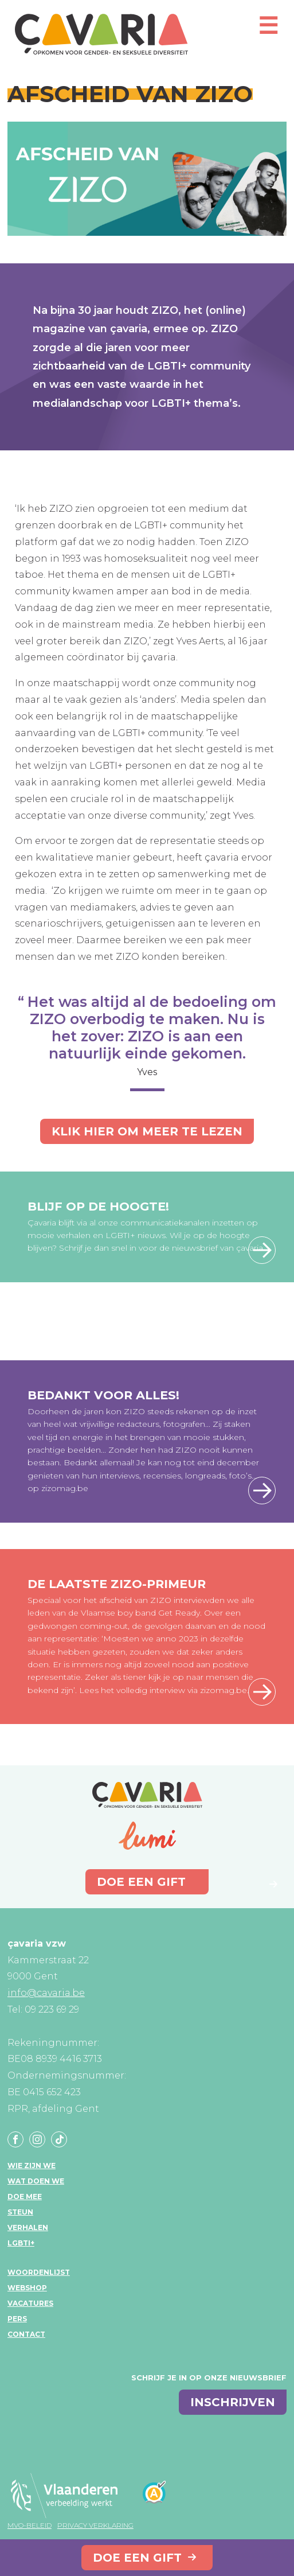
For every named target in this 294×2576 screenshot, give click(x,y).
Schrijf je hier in (262, 1250)
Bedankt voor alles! (103, 1395)
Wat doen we (35, 2181)
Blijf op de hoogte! (98, 1206)
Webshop (27, 2287)
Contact (26, 2334)
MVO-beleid (29, 2525)
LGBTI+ (20, 2243)
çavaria (101, 34)
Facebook (15, 2139)
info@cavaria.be (46, 1992)
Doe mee (24, 2196)
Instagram (37, 2139)
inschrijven (232, 2402)
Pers (17, 2318)
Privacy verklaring (95, 2525)
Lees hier (262, 1490)
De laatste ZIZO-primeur (117, 1584)
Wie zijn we (31, 2165)
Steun (20, 2212)
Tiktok (59, 2139)
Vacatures (30, 2303)
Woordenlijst (38, 2272)
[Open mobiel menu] (268, 30)
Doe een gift (137, 2558)
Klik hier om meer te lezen (147, 1131)
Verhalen (27, 2227)
